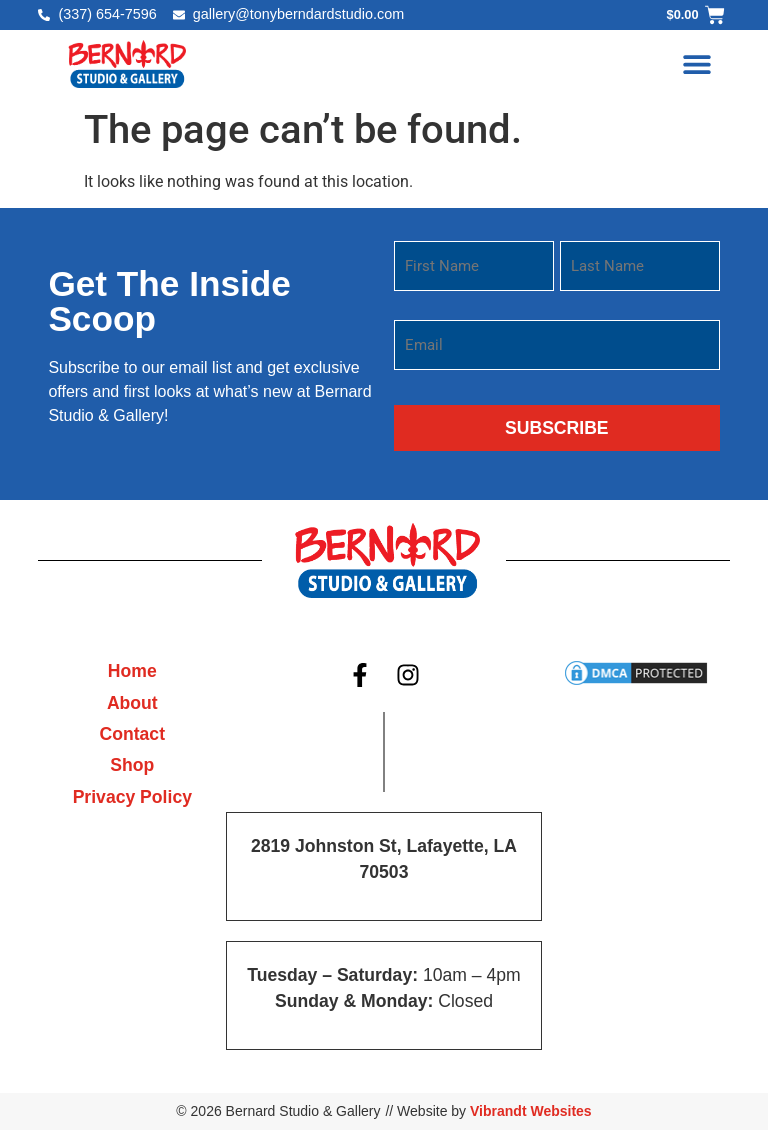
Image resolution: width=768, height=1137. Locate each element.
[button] (697, 63)
